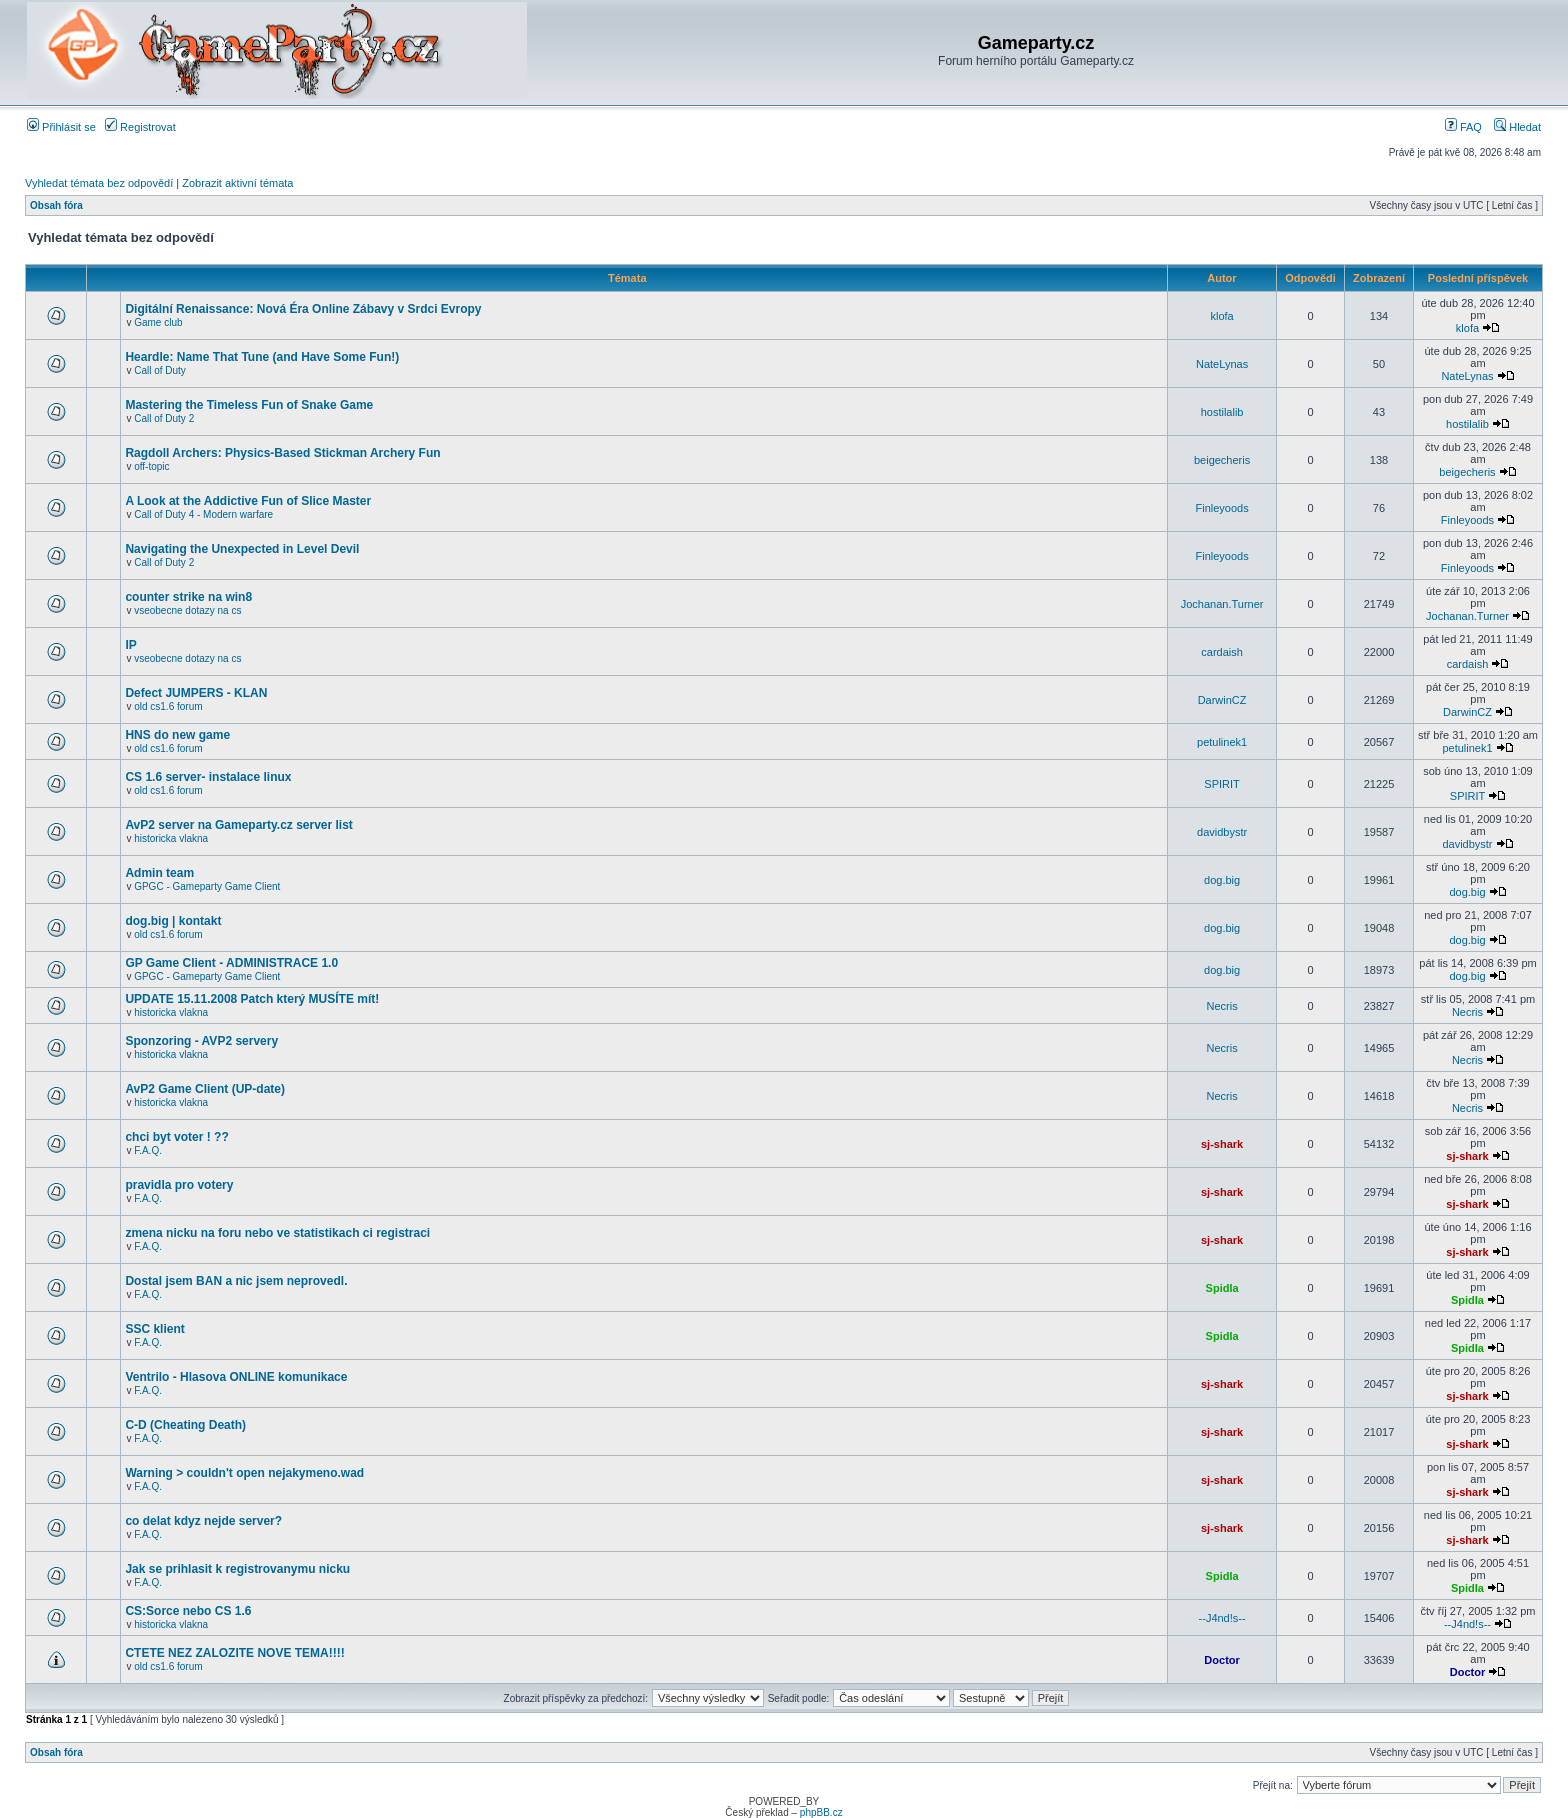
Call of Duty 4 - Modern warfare (203, 514)
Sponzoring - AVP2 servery (201, 1041)
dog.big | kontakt (173, 921)
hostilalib (1222, 412)
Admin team (159, 873)
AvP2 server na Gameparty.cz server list (238, 825)
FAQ (1463, 127)
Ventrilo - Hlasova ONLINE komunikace (236, 1377)
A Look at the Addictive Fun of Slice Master (248, 501)
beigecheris (1222, 460)
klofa (1221, 316)
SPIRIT (1221, 784)
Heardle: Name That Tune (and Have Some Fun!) (262, 357)
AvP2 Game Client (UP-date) (205, 1089)
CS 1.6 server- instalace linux (208, 777)
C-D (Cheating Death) (185, 1425)
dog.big (1222, 880)
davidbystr (1222, 832)
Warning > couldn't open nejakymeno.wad (244, 1473)
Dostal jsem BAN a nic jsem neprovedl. (236, 1281)
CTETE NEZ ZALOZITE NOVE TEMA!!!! (234, 1653)
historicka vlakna (171, 838)
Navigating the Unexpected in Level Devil (242, 549)
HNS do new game (177, 735)
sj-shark (1222, 1144)
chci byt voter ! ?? (176, 1137)
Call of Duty (160, 370)
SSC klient (154, 1329)
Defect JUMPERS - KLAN (196, 693)
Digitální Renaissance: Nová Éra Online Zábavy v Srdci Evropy (303, 309)
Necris (1222, 1006)
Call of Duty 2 (164, 418)
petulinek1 (1222, 742)
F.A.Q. (148, 1150)
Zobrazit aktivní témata (237, 183)
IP (130, 645)
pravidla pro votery (179, 1185)
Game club (158, 322)
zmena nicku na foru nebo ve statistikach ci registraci (277, 1233)
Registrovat (140, 127)
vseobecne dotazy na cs (187, 610)
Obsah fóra (56, 205)
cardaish (1222, 652)
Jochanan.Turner (1222, 604)
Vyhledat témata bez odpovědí (99, 183)
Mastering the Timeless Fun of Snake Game (249, 405)
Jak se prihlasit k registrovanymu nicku (237, 1569)
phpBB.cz (821, 1812)
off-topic (151, 466)
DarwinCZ (1222, 700)
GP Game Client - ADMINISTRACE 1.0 (231, 963)
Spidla (1222, 1288)
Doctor (1221, 1660)
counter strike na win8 (188, 597)
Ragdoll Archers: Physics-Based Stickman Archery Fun (282, 453)
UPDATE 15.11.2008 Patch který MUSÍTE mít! (252, 999)
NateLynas (1222, 364)
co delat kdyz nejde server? (203, 1521)
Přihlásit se (61, 127)
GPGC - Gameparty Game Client (207, 886)
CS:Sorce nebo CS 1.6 (188, 1611)
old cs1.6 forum (168, 706)
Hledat (1517, 127)
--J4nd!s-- (1222, 1618)
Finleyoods (1221, 508)
